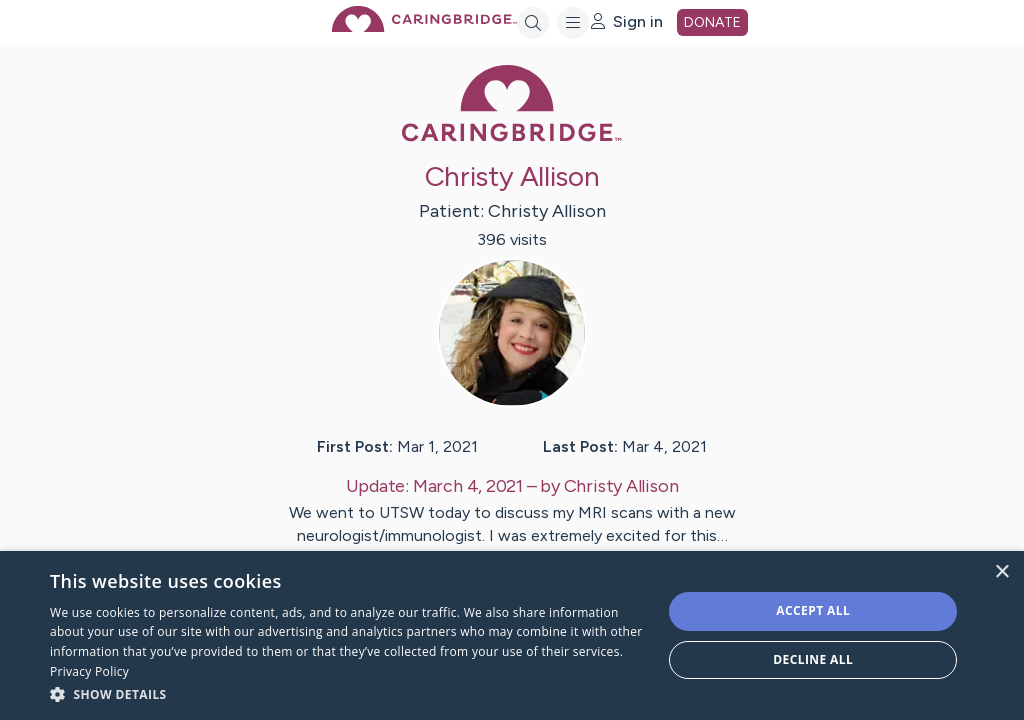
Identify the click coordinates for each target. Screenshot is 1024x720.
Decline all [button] (813, 659)
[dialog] (512, 635)
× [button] (1001, 572)
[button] (347, 693)
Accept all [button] (813, 610)
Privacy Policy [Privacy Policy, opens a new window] (89, 671)
